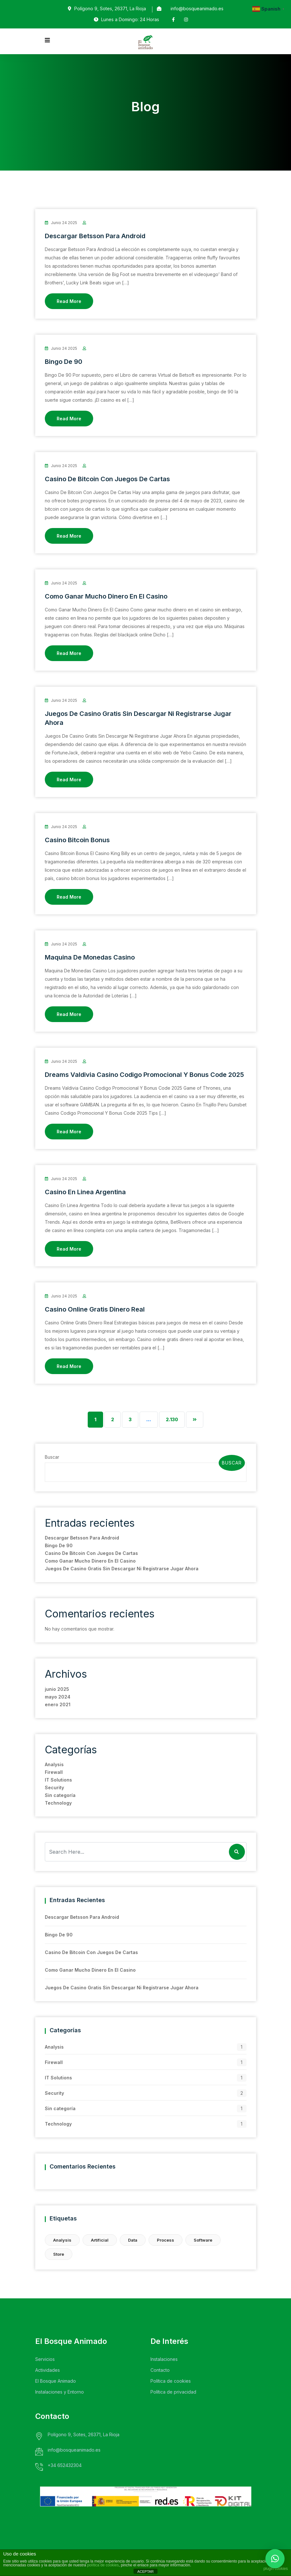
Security (54, 1787)
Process (165, 2240)
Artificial (100, 2240)
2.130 (172, 1419)
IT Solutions (58, 1780)
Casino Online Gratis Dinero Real (95, 1309)
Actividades (47, 2370)
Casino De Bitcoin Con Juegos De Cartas (107, 479)
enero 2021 (57, 1704)
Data (132, 2240)
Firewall (54, 1772)
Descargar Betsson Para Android (95, 236)
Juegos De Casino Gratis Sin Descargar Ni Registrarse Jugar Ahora (121, 1568)
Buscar (52, 1457)
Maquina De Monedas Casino (90, 957)
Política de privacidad (173, 2392)
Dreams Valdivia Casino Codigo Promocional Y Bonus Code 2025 (144, 1074)
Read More (69, 301)
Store (58, 2254)
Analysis (54, 1764)
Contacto (160, 2370)
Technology (58, 1803)
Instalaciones (164, 2359)
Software (203, 2240)
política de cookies (103, 2565)
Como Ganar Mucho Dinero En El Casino (106, 596)
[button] (275, 2558)
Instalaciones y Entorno (59, 2392)
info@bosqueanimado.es (197, 8)
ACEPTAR (145, 2571)
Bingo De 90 (63, 361)
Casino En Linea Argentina (85, 1192)
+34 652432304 (65, 2465)
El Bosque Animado (55, 2381)
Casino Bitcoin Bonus (77, 840)
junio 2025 (57, 1689)
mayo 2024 (57, 1696)
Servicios (45, 2359)
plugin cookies (275, 2568)
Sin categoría (60, 1795)
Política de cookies (170, 2381)
